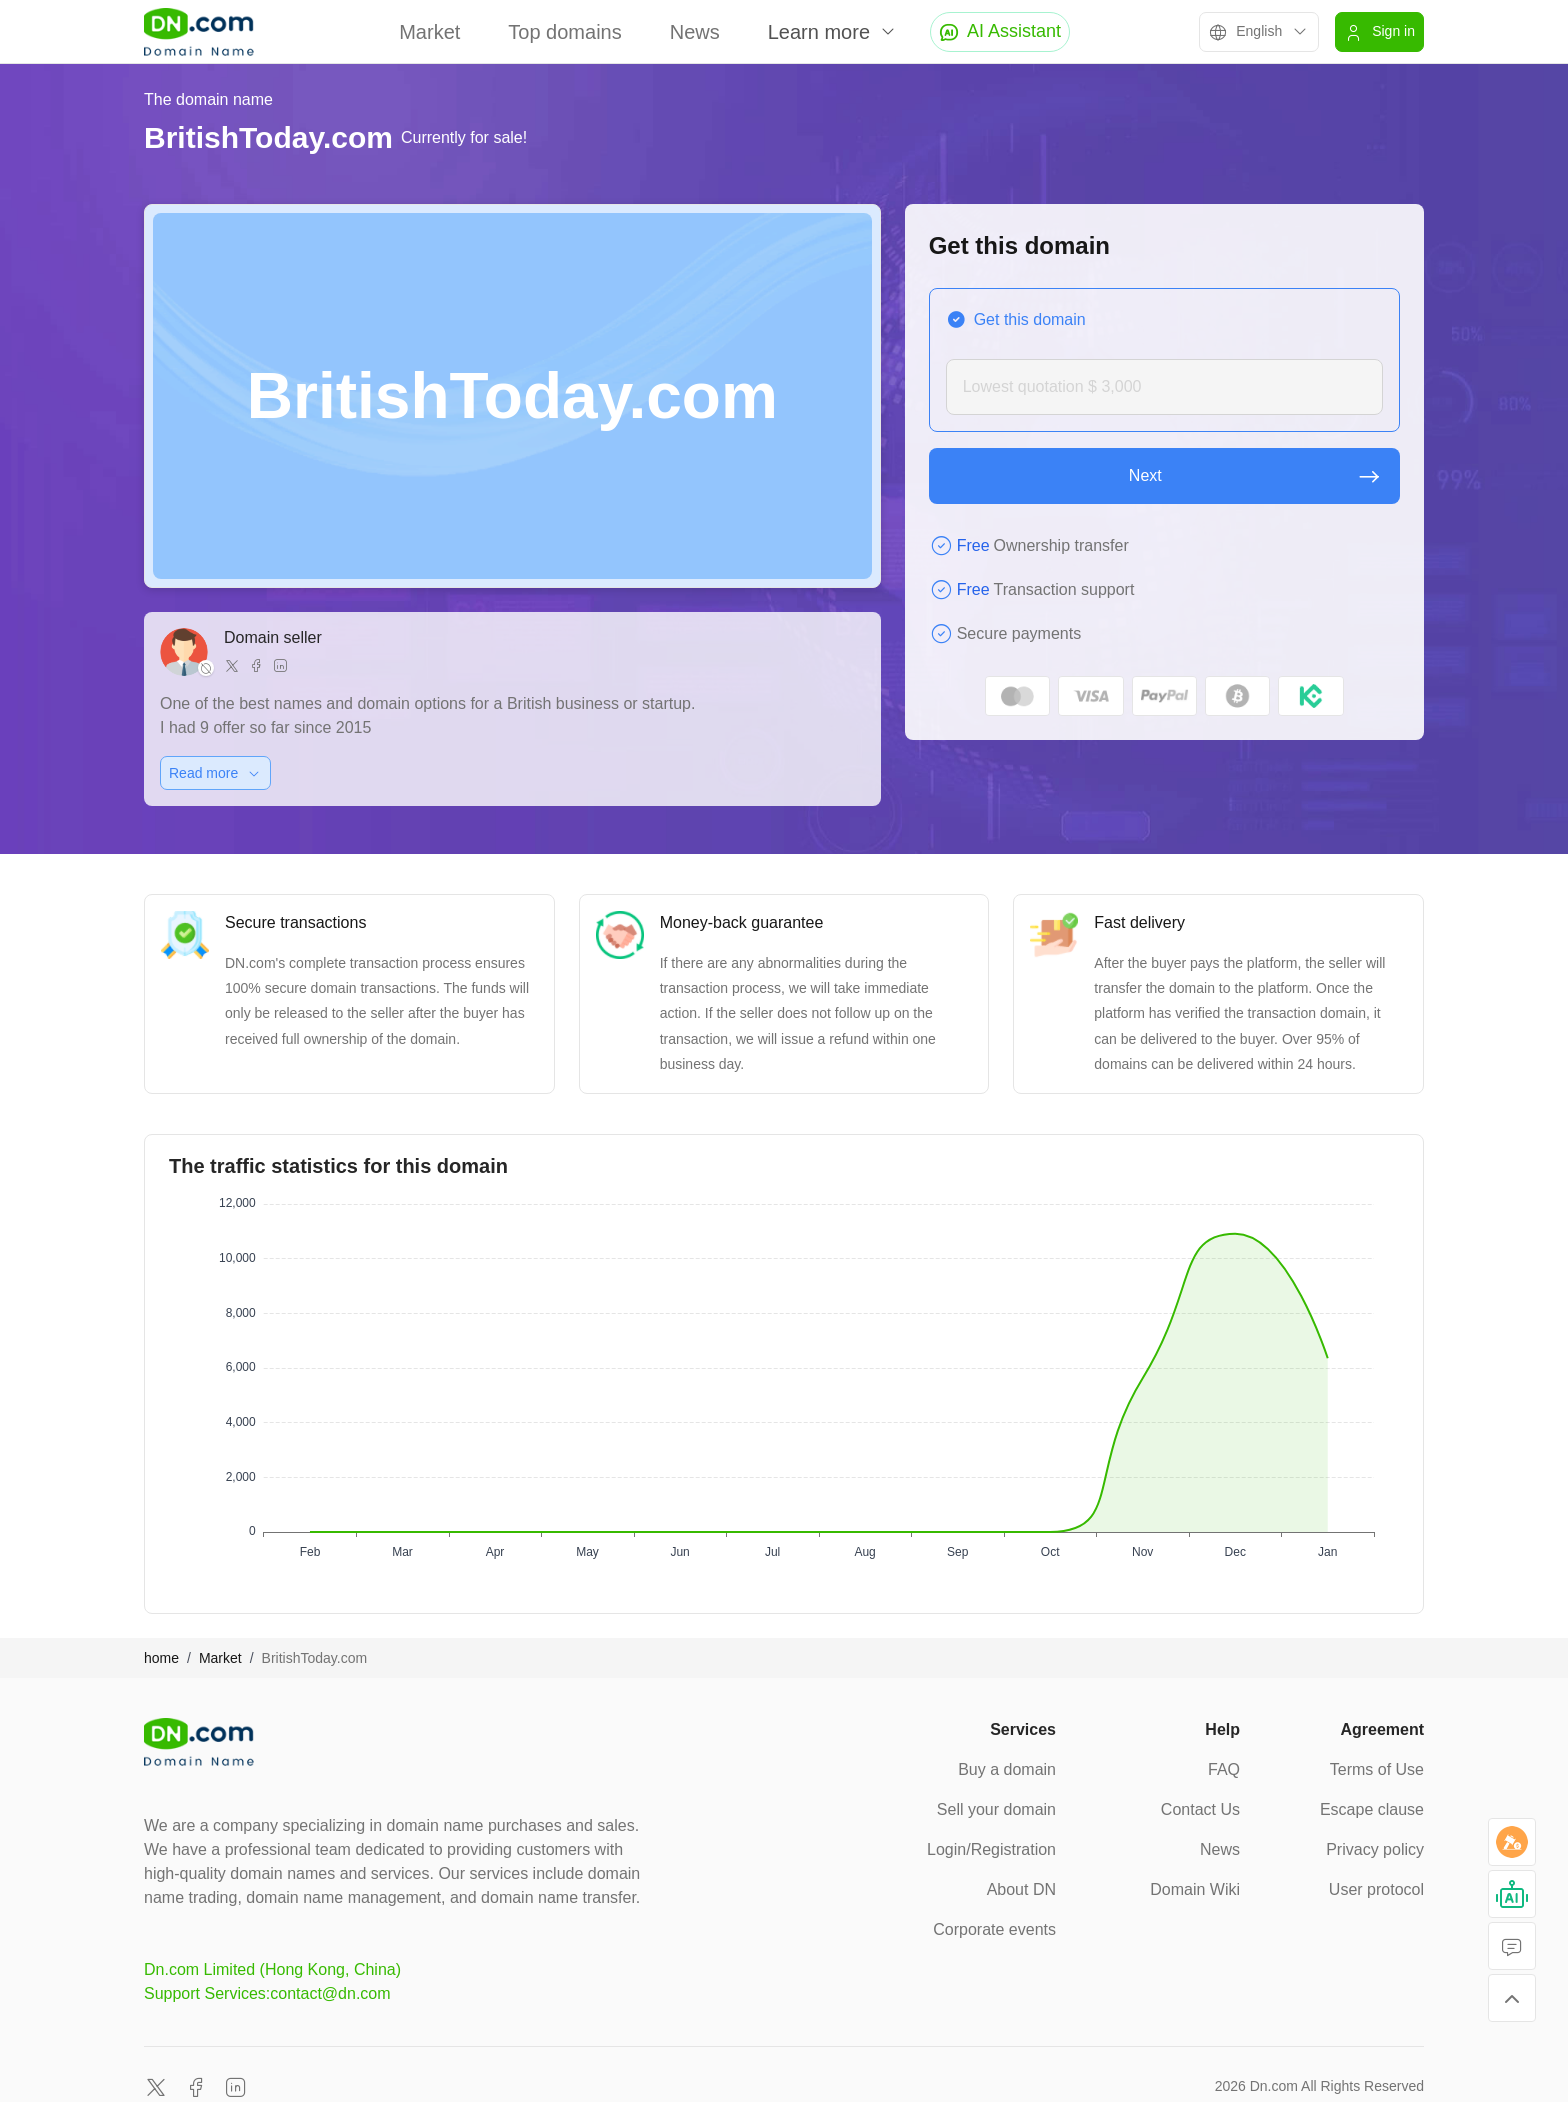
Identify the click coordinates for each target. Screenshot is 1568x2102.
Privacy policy (1375, 1849)
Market (429, 32)
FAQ (1224, 1769)
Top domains (564, 32)
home (161, 1658)
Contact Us (1200, 1809)
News (695, 32)
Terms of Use (1377, 1769)
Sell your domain (996, 1809)
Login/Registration (991, 1849)
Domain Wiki (1195, 1889)
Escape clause (1372, 1809)
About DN (1021, 1889)
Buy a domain (1007, 1769)
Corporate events (994, 1929)
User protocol (1376, 1889)
